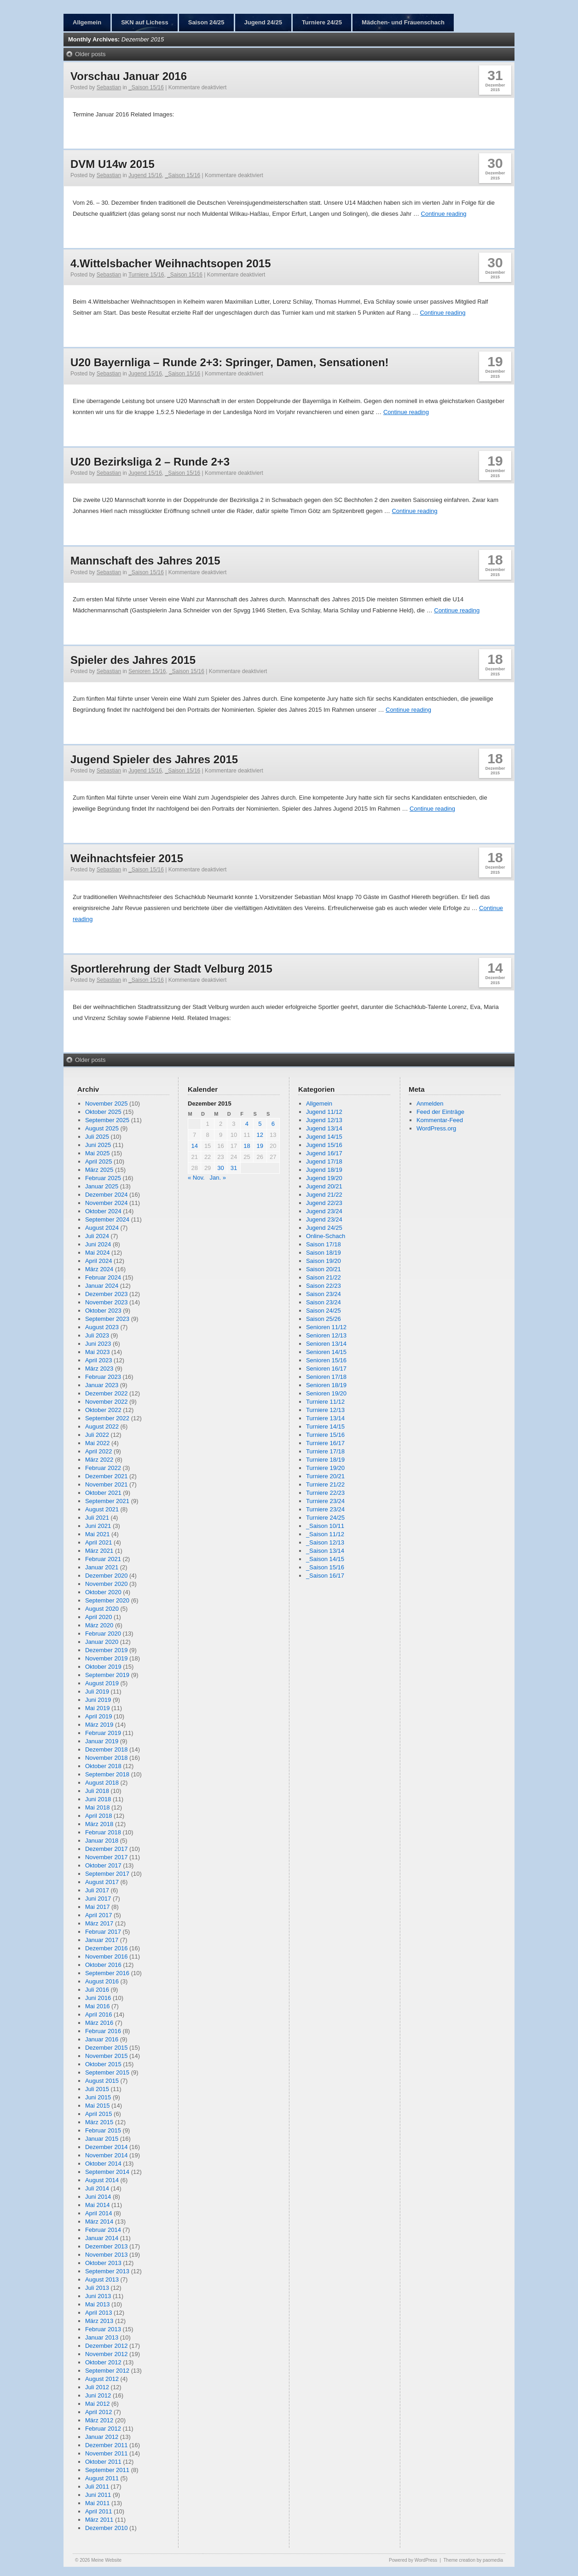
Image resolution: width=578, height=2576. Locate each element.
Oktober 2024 (103, 1211)
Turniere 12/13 (325, 1409)
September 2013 (107, 2271)
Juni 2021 (98, 1525)
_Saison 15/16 (146, 87)
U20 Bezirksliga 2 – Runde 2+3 (150, 461)
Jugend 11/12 (324, 1111)
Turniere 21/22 (325, 1484)
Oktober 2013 (103, 2262)
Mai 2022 (97, 1443)
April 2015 (98, 2113)
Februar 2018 (103, 1832)
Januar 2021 (101, 1567)
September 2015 (107, 2072)
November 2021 (106, 1484)
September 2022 (107, 1418)
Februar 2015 (103, 2130)
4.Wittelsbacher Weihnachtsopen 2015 (170, 263)
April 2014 (98, 2213)
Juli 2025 (97, 1136)
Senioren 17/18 (326, 1376)
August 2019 (102, 1683)
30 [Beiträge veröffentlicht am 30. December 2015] (220, 1167)
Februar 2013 (103, 2329)
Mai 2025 (97, 1153)
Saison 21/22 (323, 1277)
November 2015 (106, 2055)
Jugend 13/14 (324, 1128)
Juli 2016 (97, 1989)
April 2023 (98, 1360)
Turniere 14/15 (325, 1426)
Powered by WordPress (413, 2560)
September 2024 (107, 1219)
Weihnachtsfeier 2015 (126, 858)
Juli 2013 (97, 2287)
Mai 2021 (97, 1534)
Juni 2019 (98, 1699)
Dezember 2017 (106, 1848)
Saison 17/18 (323, 1244)
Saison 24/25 (206, 22)
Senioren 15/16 (147, 671)
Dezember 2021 (106, 1476)
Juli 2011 (97, 2486)
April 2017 (98, 1915)
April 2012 (98, 2412)
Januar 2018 (101, 1840)
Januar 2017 (101, 1939)
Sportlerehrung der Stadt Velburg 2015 (171, 968)
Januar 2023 (101, 1385)
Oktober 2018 (103, 1766)
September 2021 (107, 1501)
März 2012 (99, 2420)
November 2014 (106, 2155)
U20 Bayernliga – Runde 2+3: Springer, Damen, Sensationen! (229, 362)
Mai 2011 (97, 2503)
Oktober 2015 (103, 2064)
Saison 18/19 (323, 1252)
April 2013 (98, 2312)
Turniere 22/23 (325, 1492)
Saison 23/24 (323, 1294)
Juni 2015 (98, 2097)
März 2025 (99, 1169)
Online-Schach (325, 1236)
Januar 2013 (101, 2337)
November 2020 (106, 1583)
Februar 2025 (103, 1178)
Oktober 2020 (103, 1592)
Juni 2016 (98, 1997)
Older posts (90, 54)
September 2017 (107, 1873)
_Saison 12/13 (325, 1542)
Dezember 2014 (106, 2147)
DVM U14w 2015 (112, 164)
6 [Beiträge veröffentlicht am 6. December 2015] (273, 1123)
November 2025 (106, 1103)
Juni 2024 (98, 1244)
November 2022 (106, 1401)
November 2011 (106, 2453)
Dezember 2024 (106, 1194)
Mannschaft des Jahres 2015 (145, 560)
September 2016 (107, 1973)
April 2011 (98, 2511)
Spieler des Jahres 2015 (133, 660)
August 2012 (102, 2378)
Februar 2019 (103, 1732)
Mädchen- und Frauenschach (403, 22)
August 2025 (102, 1128)
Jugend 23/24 (324, 1211)
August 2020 (102, 1608)
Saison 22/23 (323, 1285)
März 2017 (99, 1923)
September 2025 (107, 1120)
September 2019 (107, 1674)
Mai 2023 (97, 1352)
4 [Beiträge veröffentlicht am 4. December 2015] (247, 1123)
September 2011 (107, 2470)
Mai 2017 (97, 1906)
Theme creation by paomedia (473, 2560)
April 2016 (98, 2014)
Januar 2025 (101, 1186)
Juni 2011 (98, 2494)
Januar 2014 (101, 2238)
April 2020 (98, 1617)
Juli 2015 (97, 2089)
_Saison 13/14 (325, 1550)
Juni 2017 (98, 1898)
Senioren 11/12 (326, 1327)
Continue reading (444, 213)
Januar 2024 (101, 1285)
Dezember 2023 (106, 1294)
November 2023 (106, 1302)
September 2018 (107, 1774)
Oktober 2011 (103, 2461)
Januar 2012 (101, 2436)
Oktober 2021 (103, 1492)
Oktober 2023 (103, 1310)
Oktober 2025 (103, 1111)
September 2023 (107, 1318)
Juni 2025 (98, 1144)
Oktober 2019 (103, 1666)
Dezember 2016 (106, 1948)
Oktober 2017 (103, 1865)
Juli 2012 (97, 2387)
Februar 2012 (103, 2428)
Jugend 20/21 (324, 1186)
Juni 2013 (98, 2296)
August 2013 (102, 2279)
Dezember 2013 (106, 2246)
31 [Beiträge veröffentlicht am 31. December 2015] (234, 1167)
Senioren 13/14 (326, 1343)
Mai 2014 (97, 2204)
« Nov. (196, 1177)
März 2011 (99, 2519)
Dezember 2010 (106, 2527)
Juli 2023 (97, 1335)
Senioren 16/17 (326, 1368)
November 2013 (106, 2254)
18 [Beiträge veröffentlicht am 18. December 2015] (246, 1145)
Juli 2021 (97, 1517)
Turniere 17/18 (325, 1451)
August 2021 (102, 1509)
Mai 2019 (97, 1708)
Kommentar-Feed (439, 1120)
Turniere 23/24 (325, 1501)
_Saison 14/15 (325, 1559)
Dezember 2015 (106, 2047)
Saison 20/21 (323, 1269)
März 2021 (99, 1550)
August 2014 (102, 2180)
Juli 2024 (97, 1236)
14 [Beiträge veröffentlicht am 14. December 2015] (194, 1145)
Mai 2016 (97, 2006)
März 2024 (99, 1269)
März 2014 (99, 2221)
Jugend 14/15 (324, 1136)
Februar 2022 (103, 1467)
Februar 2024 (103, 1277)
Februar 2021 (103, 1559)
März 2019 (99, 1724)
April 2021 (98, 1542)
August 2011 (102, 2478)
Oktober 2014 (103, 2163)
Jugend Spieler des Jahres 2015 (154, 759)
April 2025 (98, 1161)
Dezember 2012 (106, 2345)
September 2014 (107, 2171)
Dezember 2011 (106, 2445)
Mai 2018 (97, 1807)
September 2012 (107, 2370)
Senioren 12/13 (326, 1335)
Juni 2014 (98, 2196)
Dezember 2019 (106, 1650)
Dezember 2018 (106, 1749)
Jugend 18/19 (324, 1169)
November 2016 (106, 1956)
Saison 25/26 (323, 1318)
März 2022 (99, 1459)
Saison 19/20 (323, 1260)
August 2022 (102, 1426)
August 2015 (102, 2080)
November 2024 (106, 1202)
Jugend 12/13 (324, 1120)
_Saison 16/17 (325, 1575)
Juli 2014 (97, 2188)
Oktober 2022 (103, 1409)
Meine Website (106, 2560)
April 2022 (98, 1451)
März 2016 (99, 2022)
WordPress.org (436, 1128)
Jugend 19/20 (324, 1178)
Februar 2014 (103, 2229)
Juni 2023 (98, 1343)
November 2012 (106, 2354)
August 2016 (102, 1981)
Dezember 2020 (106, 1575)
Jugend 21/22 (324, 1194)
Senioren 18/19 (326, 1385)
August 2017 (102, 1882)
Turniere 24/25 (322, 22)
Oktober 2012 (103, 2362)
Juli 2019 (97, 1691)
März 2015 (99, 2122)
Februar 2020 (103, 1633)
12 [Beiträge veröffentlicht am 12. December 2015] (260, 1134)
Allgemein (87, 22)
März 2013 (99, 2320)
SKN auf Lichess (144, 22)
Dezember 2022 (106, 1393)
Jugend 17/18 (324, 1161)
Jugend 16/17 (324, 1153)
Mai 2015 (97, 2105)
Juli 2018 (97, 1790)
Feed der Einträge (440, 1111)
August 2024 (102, 1227)
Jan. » (217, 1177)
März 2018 (99, 1824)
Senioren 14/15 (326, 1352)
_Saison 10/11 (325, 1525)
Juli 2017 (97, 1890)
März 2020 (99, 1625)
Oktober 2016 (103, 1964)
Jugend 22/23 (324, 1202)
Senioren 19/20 (326, 1393)
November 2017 (106, 1857)
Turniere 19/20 (325, 1467)
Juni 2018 (98, 1799)
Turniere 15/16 (146, 274)
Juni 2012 (98, 2395)
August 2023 (102, 1327)
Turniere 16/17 (325, 1443)
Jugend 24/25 (263, 22)
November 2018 (106, 1757)
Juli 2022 (97, 1434)
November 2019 (106, 1658)
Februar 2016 (103, 2031)
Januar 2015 (101, 2138)
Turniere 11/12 (325, 1401)
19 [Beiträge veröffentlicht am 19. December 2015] (260, 1145)
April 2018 (98, 1815)
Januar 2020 (101, 1641)
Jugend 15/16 (145, 175)
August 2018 (102, 1782)
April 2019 (98, 1716)
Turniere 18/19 (325, 1459)
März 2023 (99, 1368)
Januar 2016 (101, 2039)
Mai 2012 (97, 2403)
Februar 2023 (103, 1376)
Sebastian (109, 87)
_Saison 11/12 (325, 1534)
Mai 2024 (97, 1252)
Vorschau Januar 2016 (128, 76)
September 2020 (107, 1600)
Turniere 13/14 (325, 1418)
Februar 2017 (103, 1931)
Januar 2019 (101, 1741)
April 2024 (98, 1260)
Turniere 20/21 (325, 1476)
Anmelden (430, 1103)
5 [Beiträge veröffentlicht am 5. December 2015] (259, 1123)
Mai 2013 (97, 2304)
